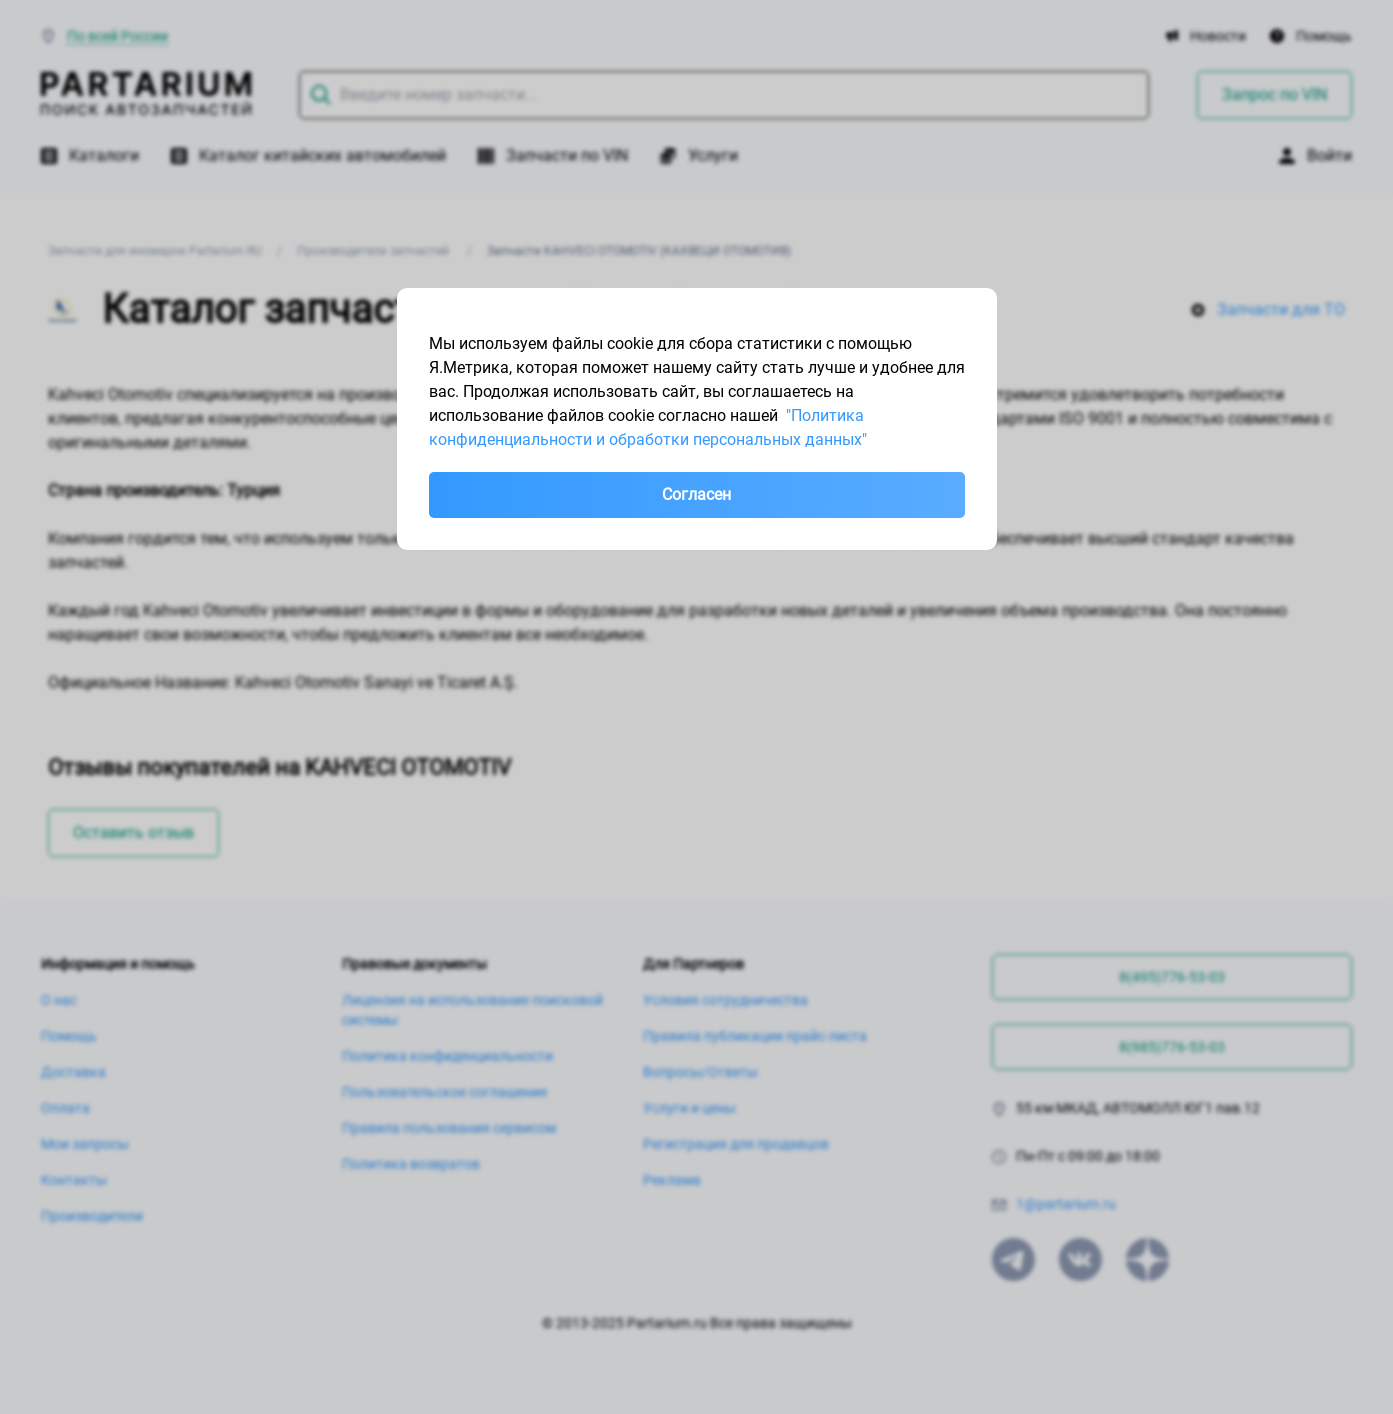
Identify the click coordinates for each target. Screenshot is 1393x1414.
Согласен (696, 494)
